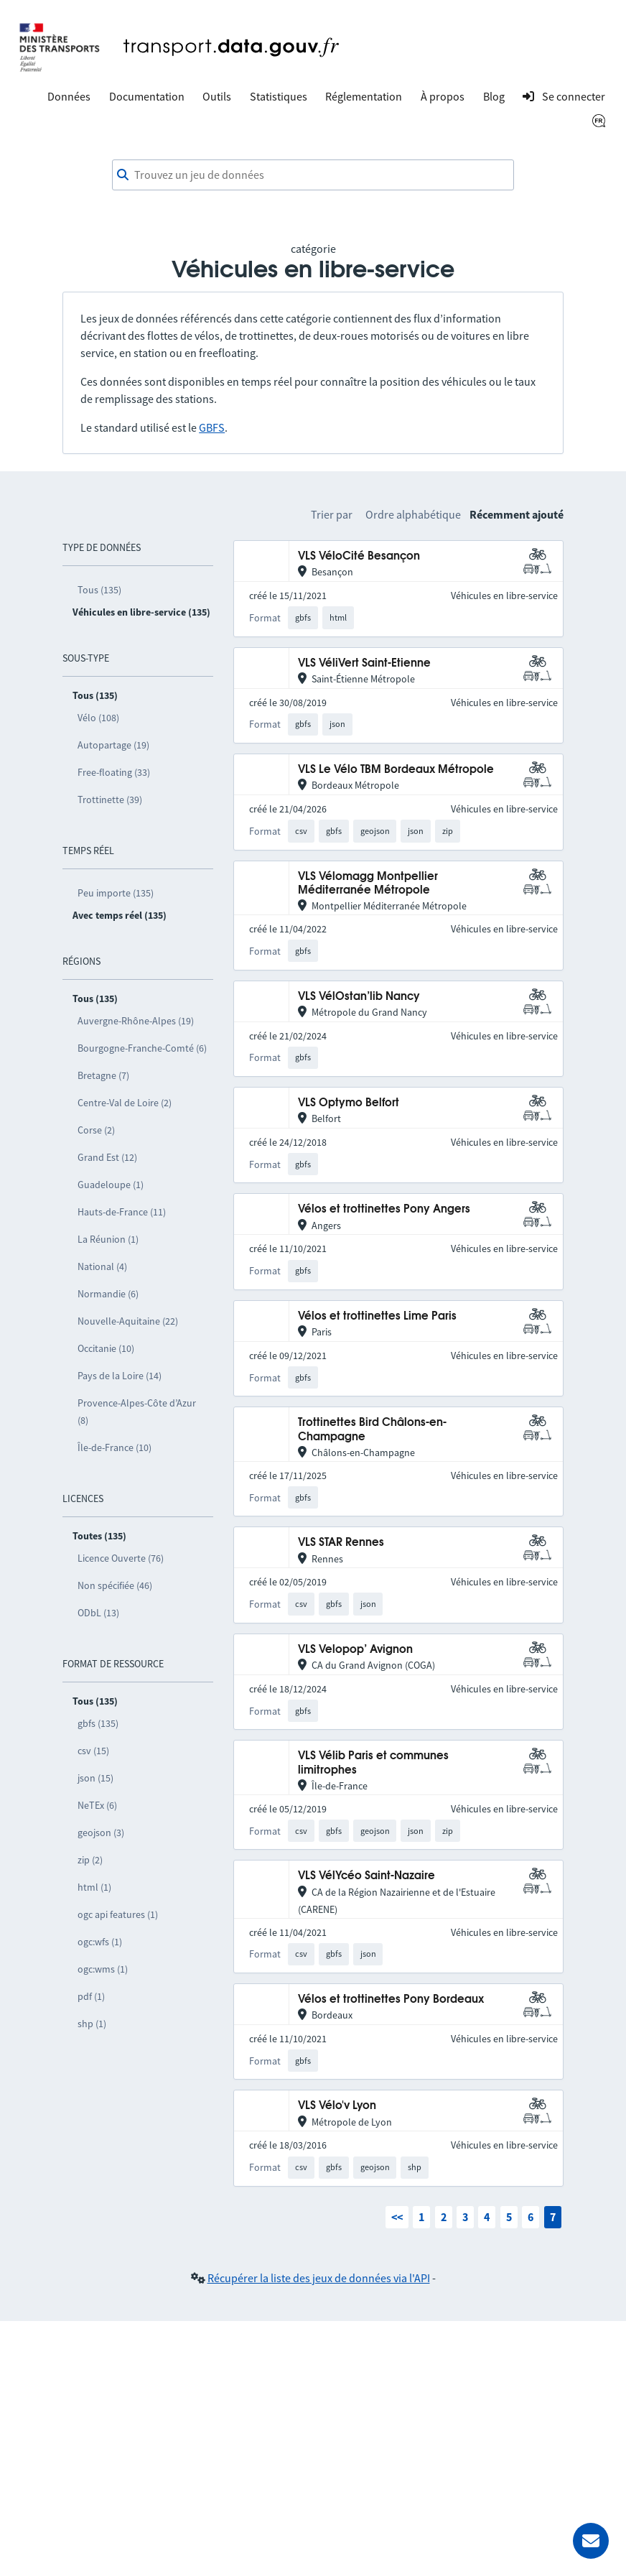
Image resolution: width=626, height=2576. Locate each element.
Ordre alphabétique (413, 514)
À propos (442, 96)
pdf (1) (91, 1996)
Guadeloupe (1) (111, 1184)
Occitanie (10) (106, 1348)
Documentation (146, 96)
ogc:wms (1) (103, 1969)
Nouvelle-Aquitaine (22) (128, 1321)
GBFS (212, 427)
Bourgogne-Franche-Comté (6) (142, 1048)
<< (397, 2217)
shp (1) (92, 2023)
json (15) (95, 1777)
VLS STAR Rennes (341, 1542)
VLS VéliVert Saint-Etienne (364, 663)
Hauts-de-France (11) (122, 1211)
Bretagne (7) (103, 1075)
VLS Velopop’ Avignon (355, 1649)
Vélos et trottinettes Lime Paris (377, 1316)
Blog (494, 96)
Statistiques (278, 96)
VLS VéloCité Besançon (359, 556)
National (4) (102, 1266)
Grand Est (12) (107, 1157)
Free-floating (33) (114, 772)
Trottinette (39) (110, 799)
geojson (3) (101, 1832)
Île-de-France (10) (114, 1447)
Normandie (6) (108, 1293)
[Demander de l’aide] (591, 2541)
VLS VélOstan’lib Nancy (359, 996)
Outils (216, 96)
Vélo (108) (98, 717)
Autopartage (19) (113, 744)
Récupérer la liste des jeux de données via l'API (318, 2278)
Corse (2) (96, 1129)
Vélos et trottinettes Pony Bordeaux (391, 1999)
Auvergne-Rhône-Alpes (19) (136, 1020)
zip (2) (90, 1859)
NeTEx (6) (97, 1805)
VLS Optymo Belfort (348, 1103)
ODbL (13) (98, 1612)
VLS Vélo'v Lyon (337, 2105)
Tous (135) (99, 589)
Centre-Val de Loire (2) (125, 1102)
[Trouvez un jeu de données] (313, 175)
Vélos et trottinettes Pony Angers (384, 1209)
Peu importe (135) (116, 892)
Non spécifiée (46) (115, 1585)
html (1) (94, 1887)
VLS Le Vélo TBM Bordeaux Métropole (396, 769)
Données (68, 96)
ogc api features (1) (118, 1914)
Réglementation (363, 96)
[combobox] (313, 175)
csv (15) (93, 1750)
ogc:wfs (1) (100, 1941)
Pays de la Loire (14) (120, 1375)
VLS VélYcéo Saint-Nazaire (366, 1876)
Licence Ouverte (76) (121, 1558)
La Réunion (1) (108, 1239)
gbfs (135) (98, 1723)
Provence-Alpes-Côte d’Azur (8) (137, 1411)
